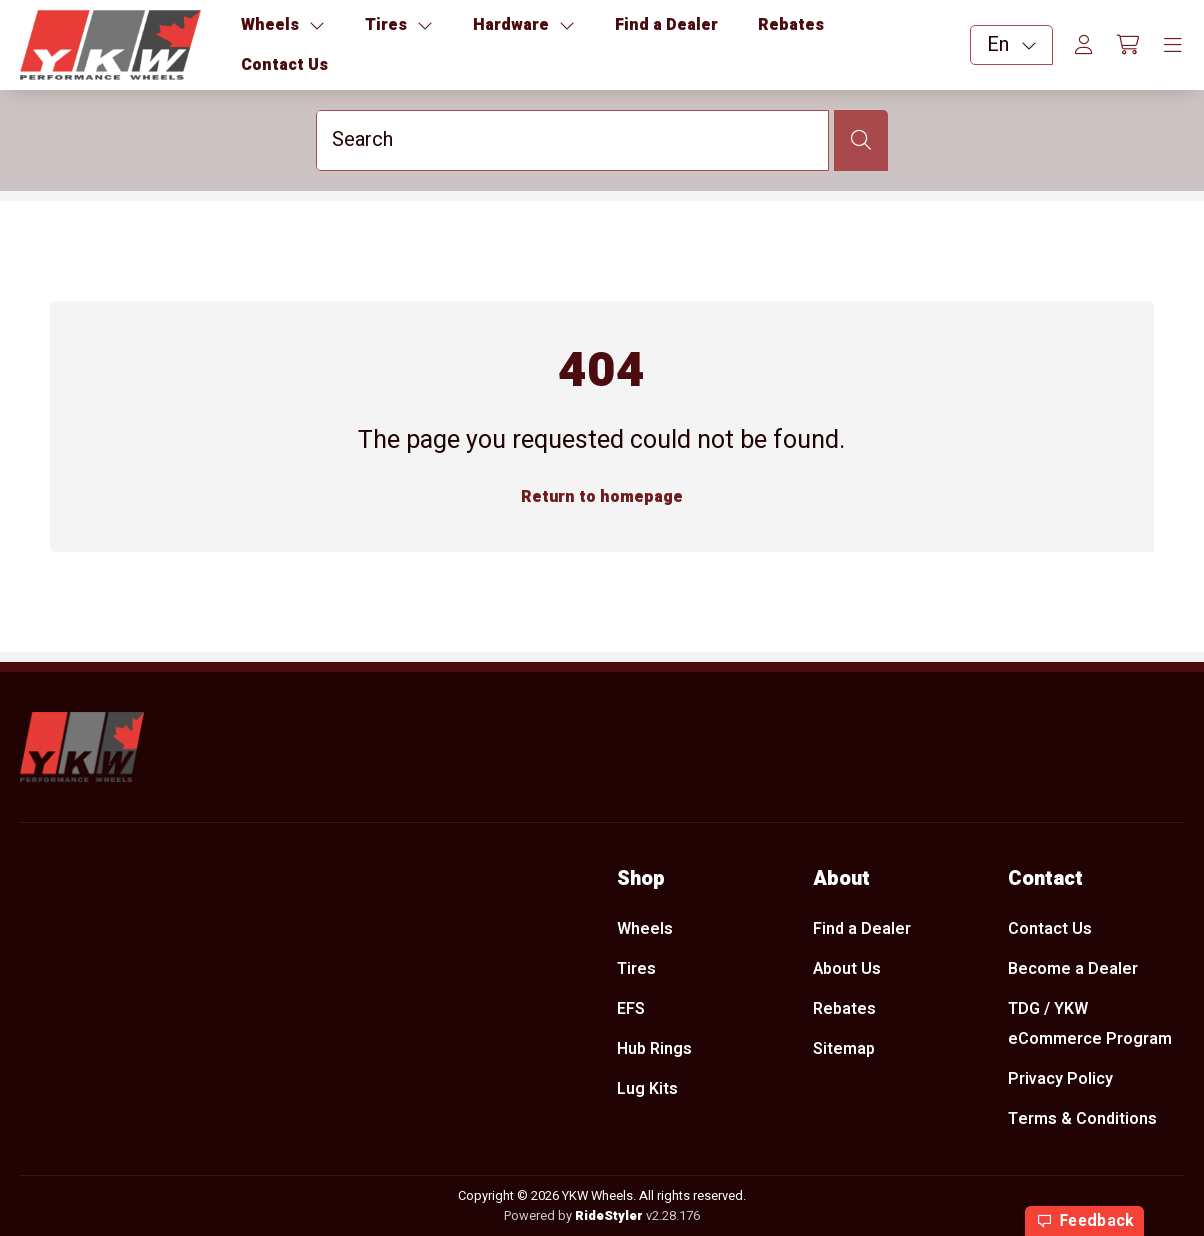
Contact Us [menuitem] (1050, 929)
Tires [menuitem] (636, 969)
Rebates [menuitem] (844, 1009)
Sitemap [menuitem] (844, 1050)
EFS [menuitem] (631, 1009)
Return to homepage (602, 497)
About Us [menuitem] (847, 969)
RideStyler (609, 1216)
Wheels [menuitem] (645, 929)
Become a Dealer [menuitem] (1073, 969)
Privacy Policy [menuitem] (1060, 1080)
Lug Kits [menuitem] (647, 1090)
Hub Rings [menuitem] (654, 1050)
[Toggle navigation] (1173, 46)
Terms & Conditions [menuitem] (1082, 1120)
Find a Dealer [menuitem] (862, 929)
